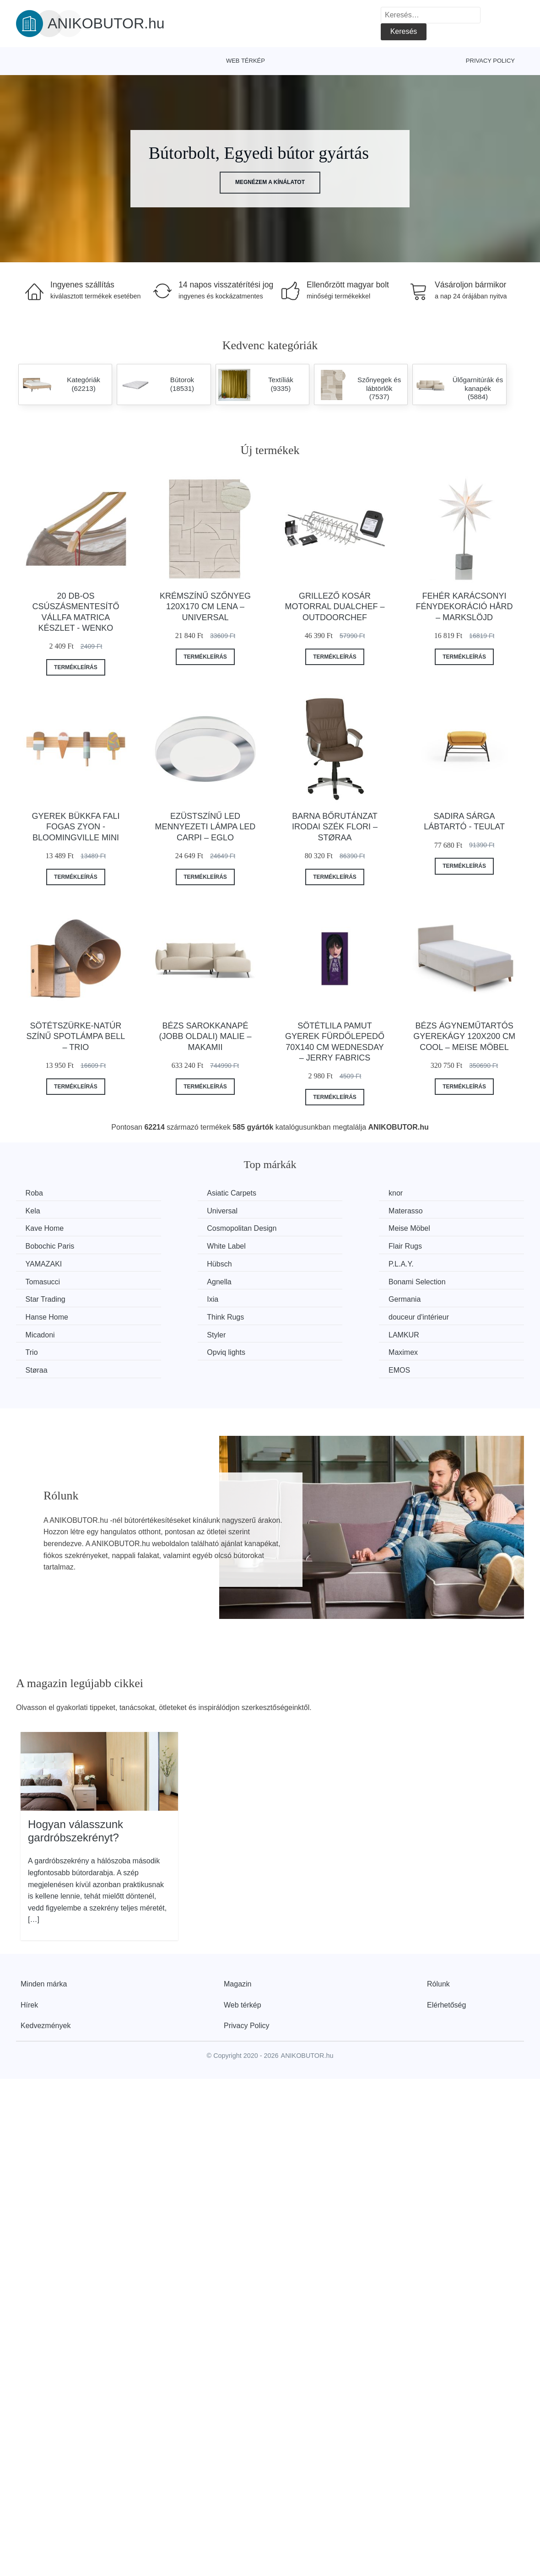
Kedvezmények (45, 1968)
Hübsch (170, 1245)
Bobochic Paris (182, 1227)
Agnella (39, 1262)
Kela (426, 1193)
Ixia (424, 1262)
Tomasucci (436, 1245)
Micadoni (42, 1296)
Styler (167, 1296)
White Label (307, 1227)
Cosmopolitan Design (453, 1210)
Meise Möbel (48, 1227)
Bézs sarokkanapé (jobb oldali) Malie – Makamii (205, 1036)
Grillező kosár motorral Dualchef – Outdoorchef (334, 606)
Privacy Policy (490, 60)
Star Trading (308, 1262)
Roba (36, 1193)
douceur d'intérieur (449, 1279)
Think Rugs (306, 1279)
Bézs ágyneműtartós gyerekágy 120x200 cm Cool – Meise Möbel (464, 1036)
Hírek (29, 1948)
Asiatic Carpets (182, 1193)
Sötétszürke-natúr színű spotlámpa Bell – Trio (76, 1036)
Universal (42, 1210)
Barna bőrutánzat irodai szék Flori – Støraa (335, 827)
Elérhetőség (446, 1948)
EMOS (429, 1313)
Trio (425, 1296)
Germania (43, 1279)
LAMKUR (303, 1296)
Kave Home (307, 1210)
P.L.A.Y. (300, 1245)
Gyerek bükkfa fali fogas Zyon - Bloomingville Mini (75, 827)
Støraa (299, 1313)
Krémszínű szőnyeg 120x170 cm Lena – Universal (205, 606)
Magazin (237, 1927)
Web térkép (245, 60)
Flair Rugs (435, 1227)
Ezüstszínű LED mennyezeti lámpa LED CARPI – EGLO (205, 827)
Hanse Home (179, 1279)
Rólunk (438, 1927)
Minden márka (44, 1927)
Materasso (175, 1210)
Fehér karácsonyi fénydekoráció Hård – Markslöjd (464, 606)
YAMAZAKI (45, 1245)
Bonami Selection (186, 1262)
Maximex (172, 1313)
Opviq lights (46, 1313)
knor (295, 1193)
